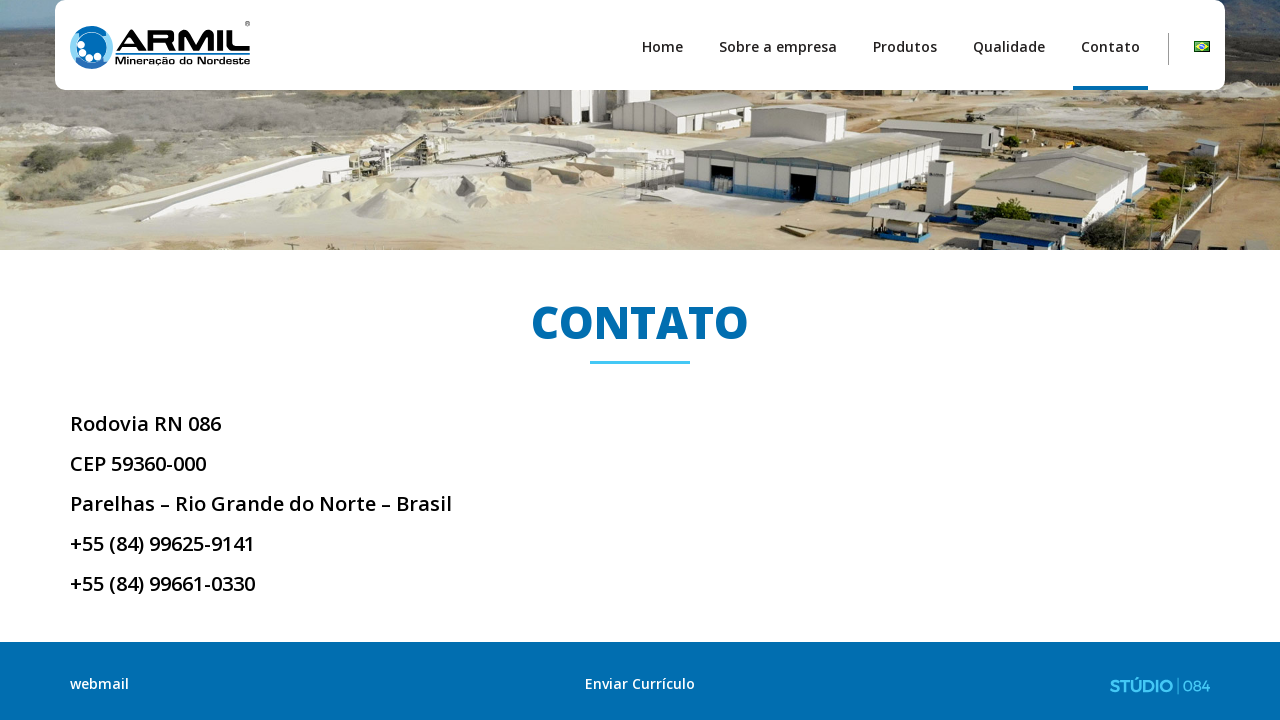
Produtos (905, 46)
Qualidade (1009, 46)
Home (662, 46)
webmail (99, 683)
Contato (1110, 46)
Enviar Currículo (640, 683)
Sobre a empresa (778, 46)
